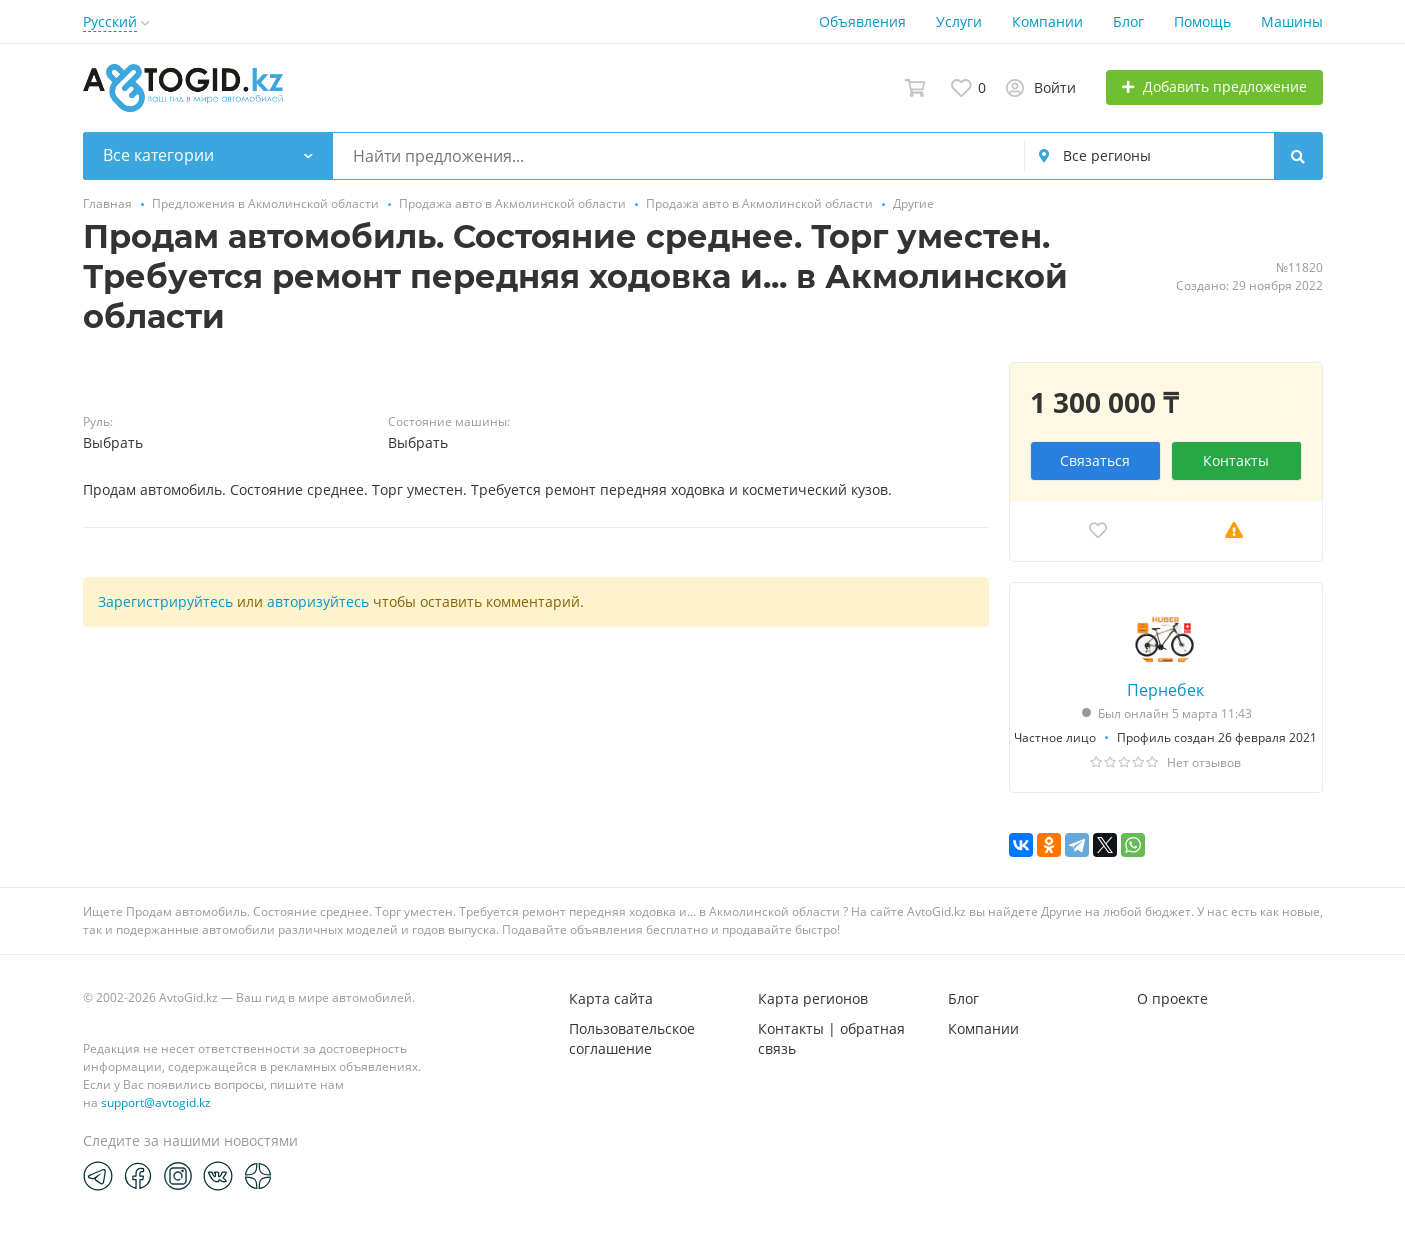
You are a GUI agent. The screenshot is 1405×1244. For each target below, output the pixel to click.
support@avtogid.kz (156, 1102)
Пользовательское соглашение (632, 1038)
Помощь (1202, 21)
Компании (1047, 21)
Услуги (959, 21)
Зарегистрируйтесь (165, 601)
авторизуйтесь (318, 601)
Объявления (862, 21)
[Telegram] (98, 1175)
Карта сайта (611, 998)
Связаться (1095, 460)
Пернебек (1165, 690)
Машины (1292, 21)
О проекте (1172, 998)
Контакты (1236, 460)
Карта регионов (813, 998)
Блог (1128, 21)
